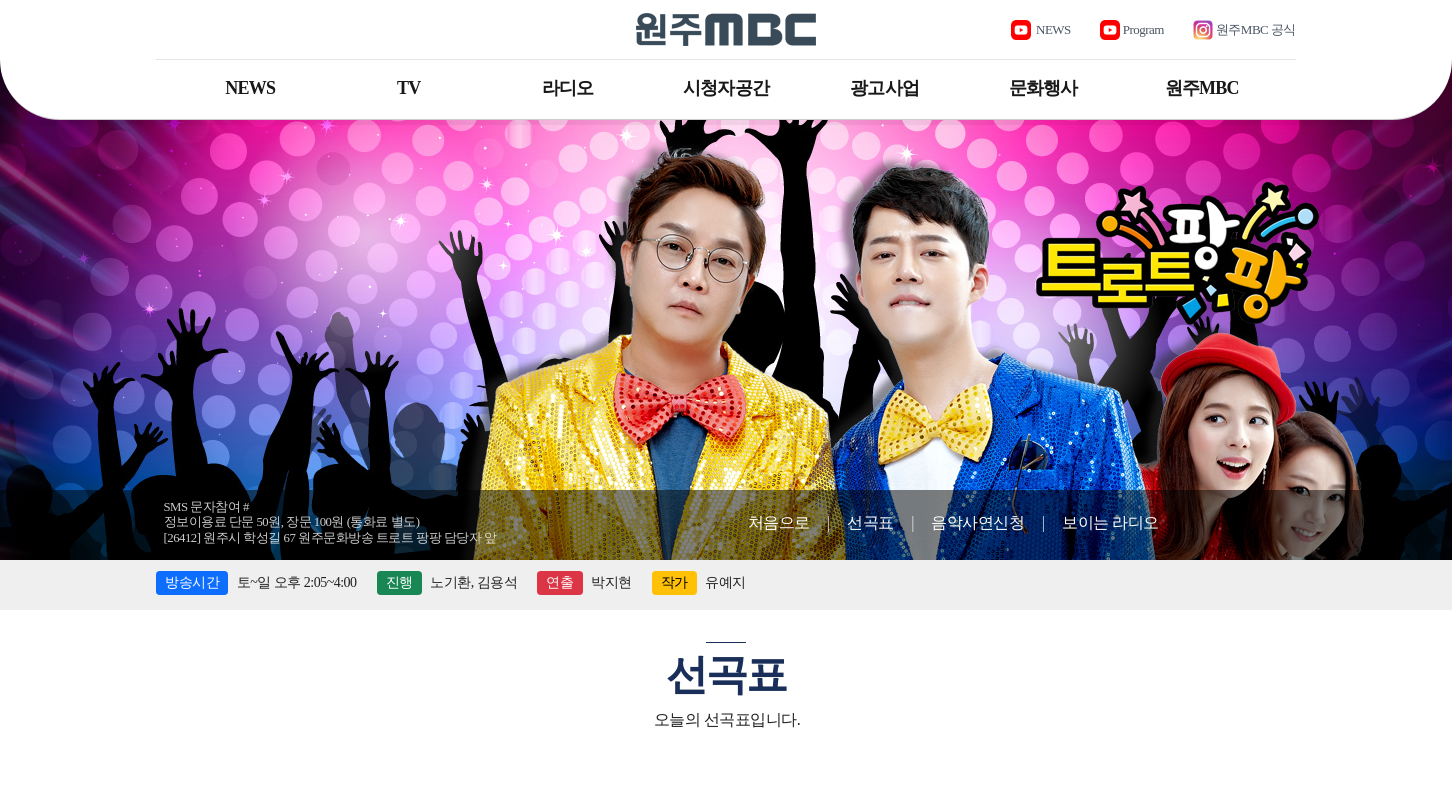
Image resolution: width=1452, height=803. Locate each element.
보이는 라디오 (1110, 522)
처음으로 (779, 522)
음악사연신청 (977, 522)
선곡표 (870, 522)
